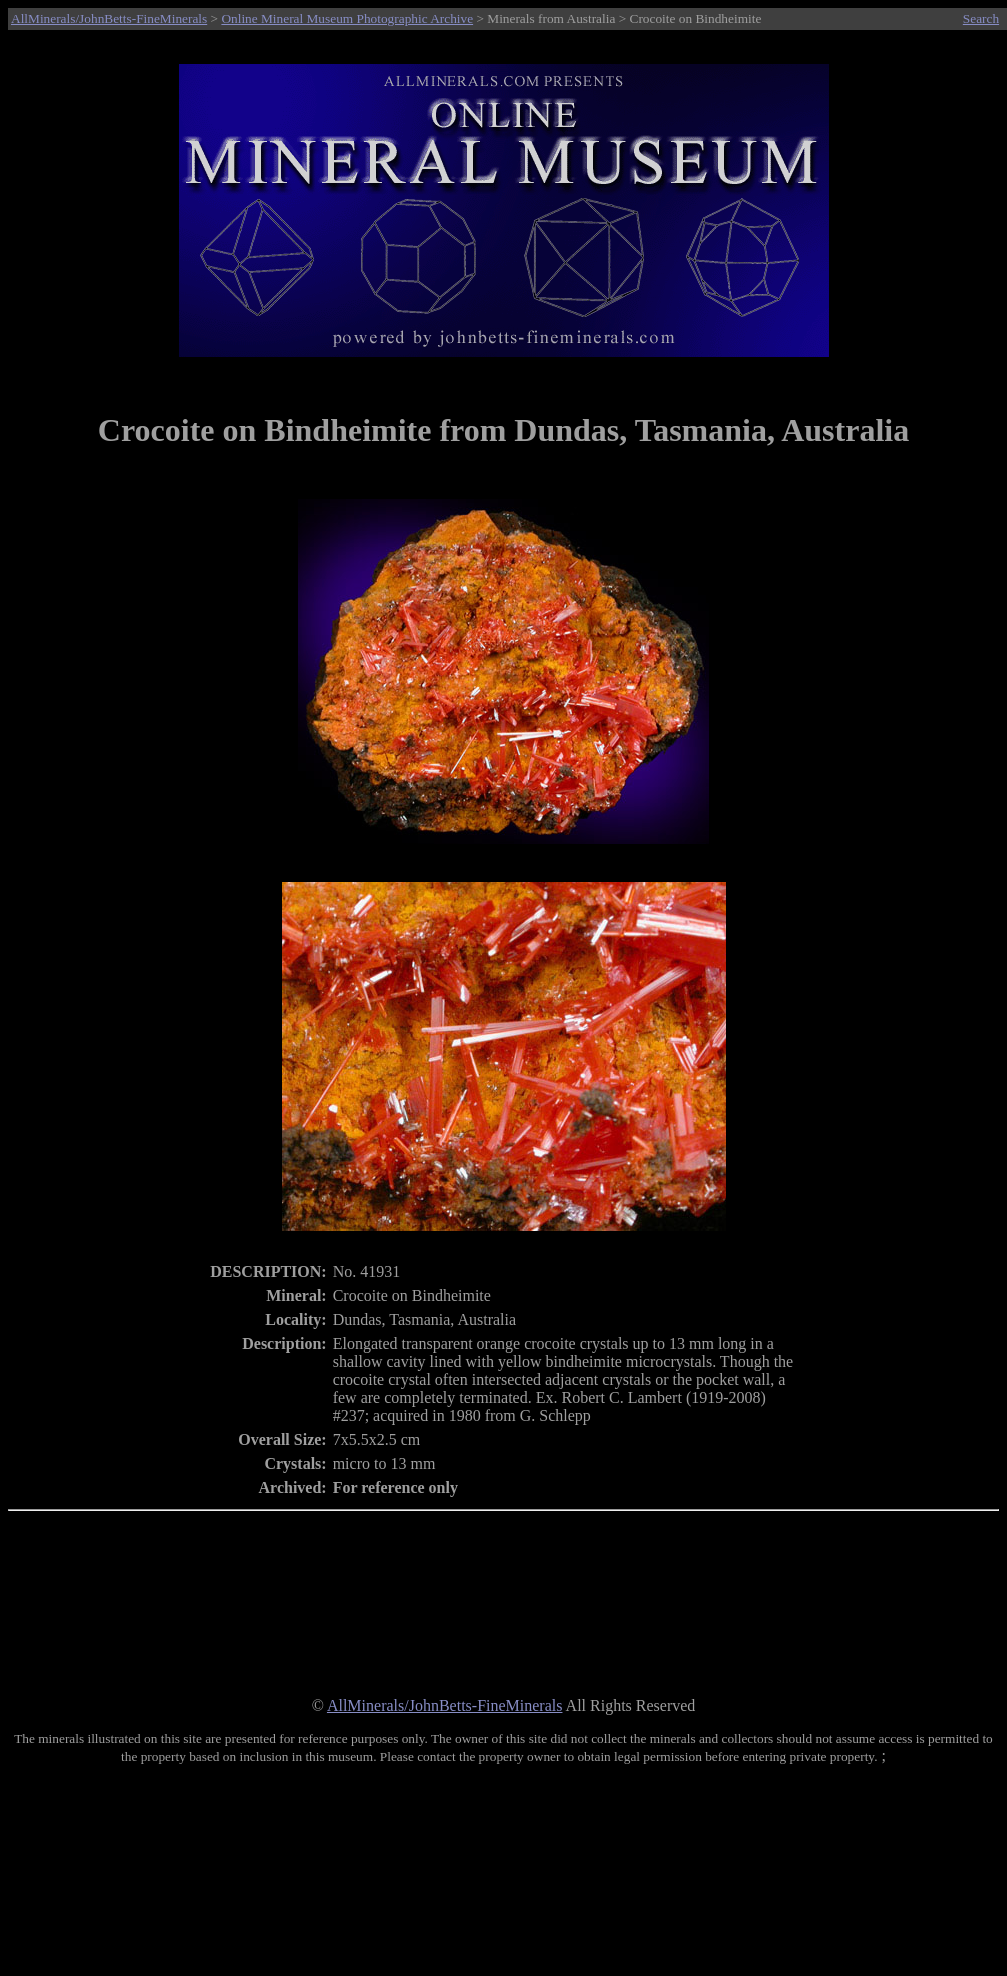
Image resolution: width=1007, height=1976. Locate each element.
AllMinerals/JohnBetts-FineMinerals (109, 18)
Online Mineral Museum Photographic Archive (347, 18)
